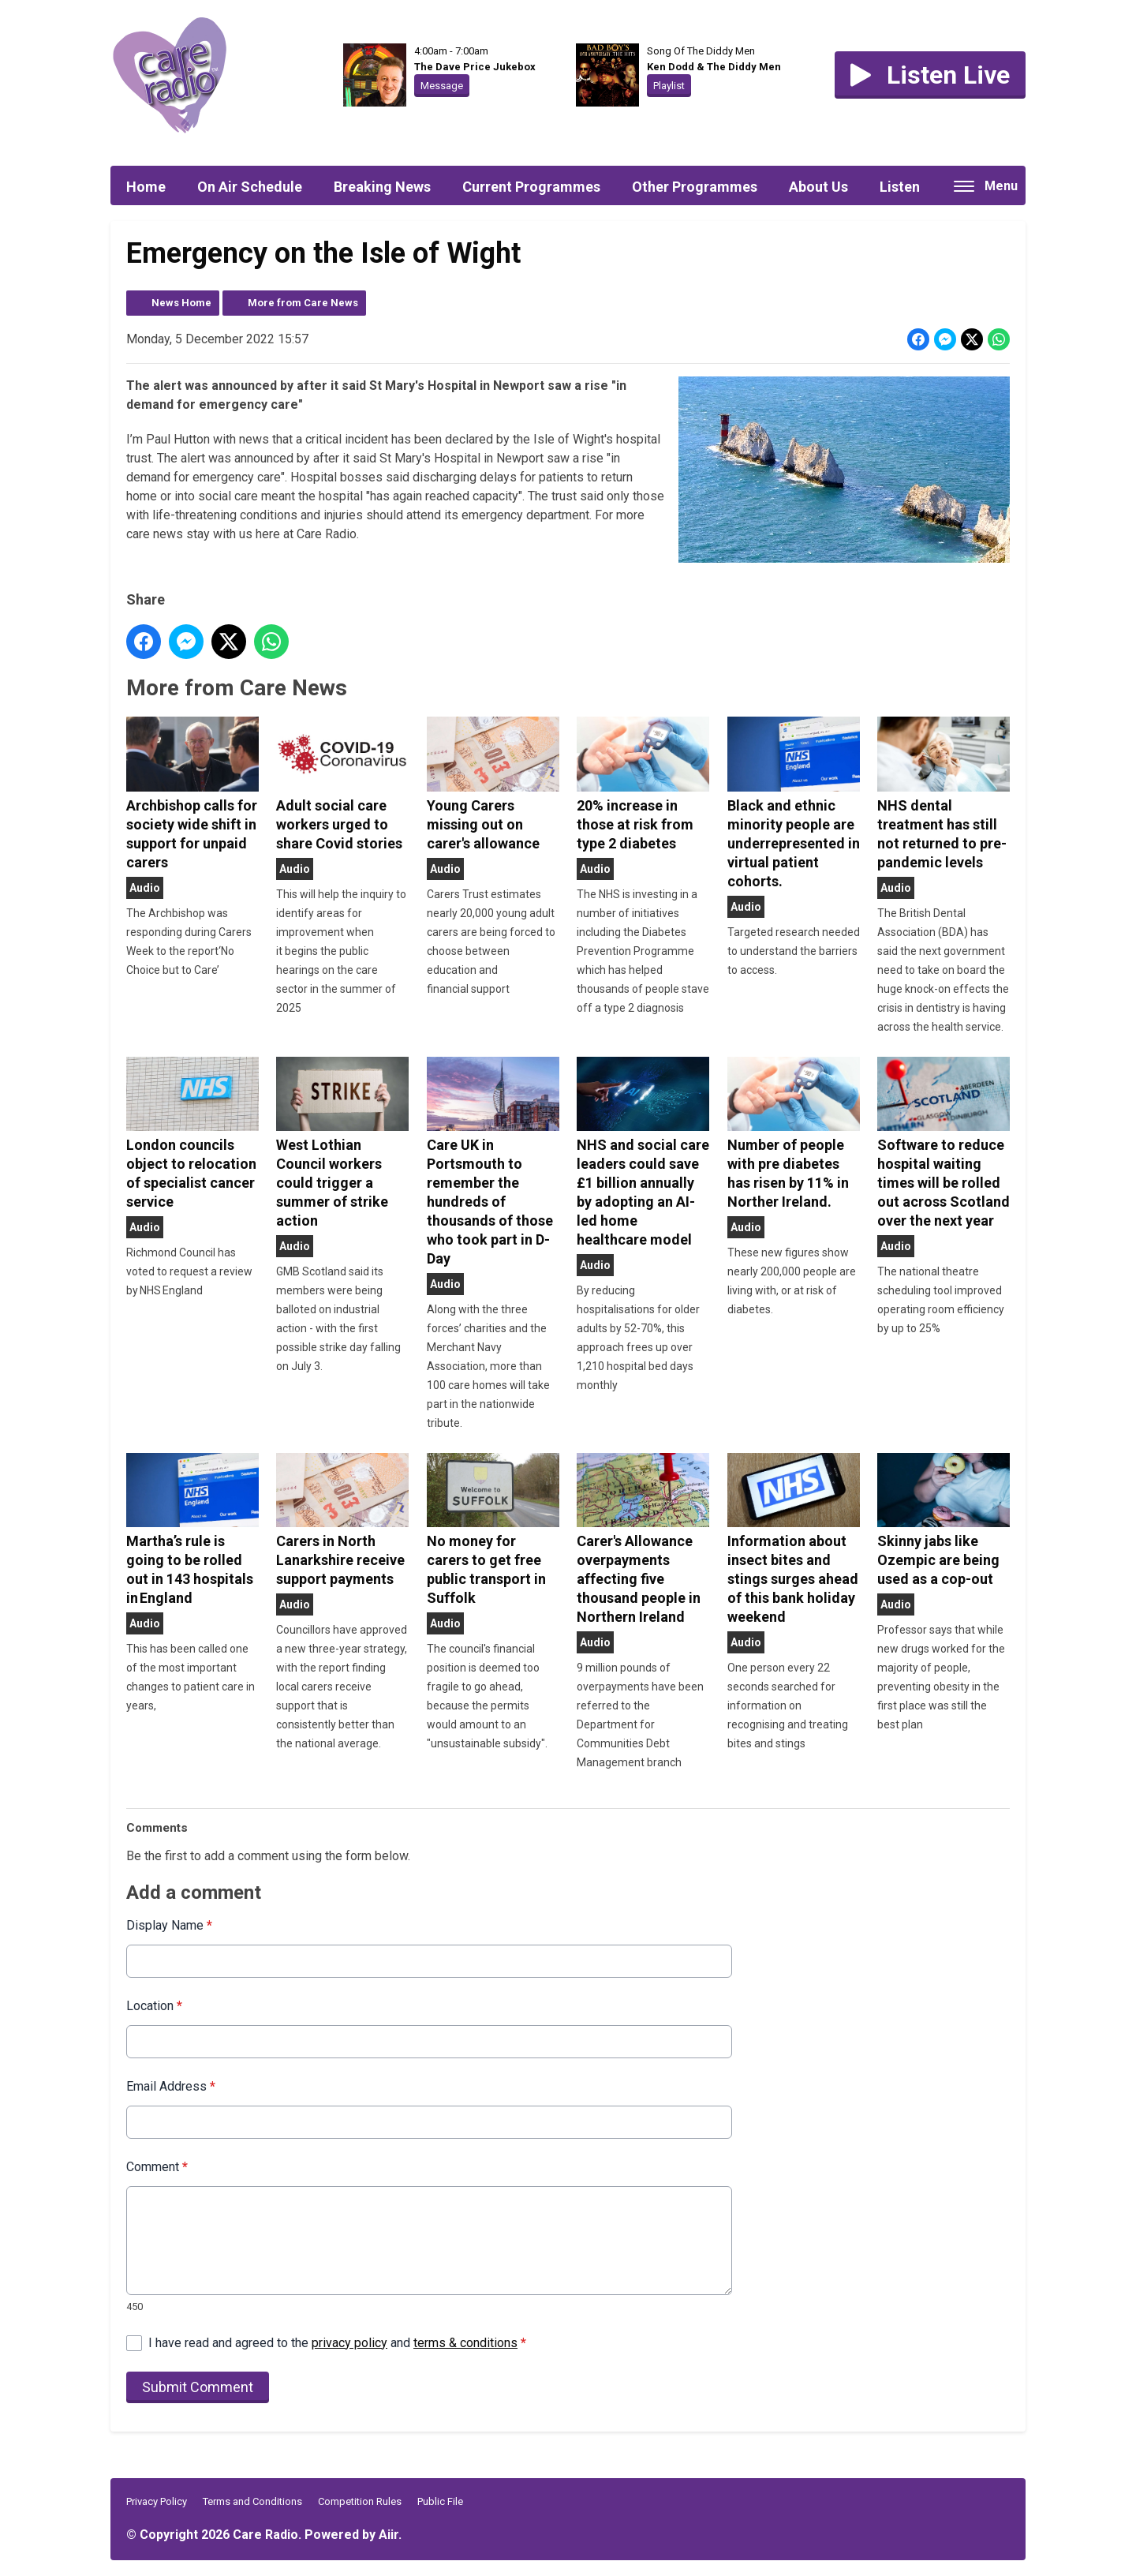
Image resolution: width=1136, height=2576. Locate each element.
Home (146, 186)
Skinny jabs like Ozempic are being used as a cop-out (943, 1520)
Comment (157, 2166)
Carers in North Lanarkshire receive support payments (342, 1520)
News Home (181, 303)
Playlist (669, 86)
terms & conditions (465, 2342)
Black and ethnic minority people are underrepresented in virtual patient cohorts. (793, 803)
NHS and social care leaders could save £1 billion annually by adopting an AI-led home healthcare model (643, 1152)
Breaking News (382, 186)
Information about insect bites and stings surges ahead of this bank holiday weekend (793, 1539)
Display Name (169, 1925)
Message (441, 86)
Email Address (170, 2086)
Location (154, 2005)
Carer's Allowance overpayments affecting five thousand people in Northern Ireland (643, 1539)
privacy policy (349, 2342)
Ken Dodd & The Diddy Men (714, 67)
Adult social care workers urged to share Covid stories (342, 784)
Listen (900, 186)
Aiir (388, 2534)
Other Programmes (694, 186)
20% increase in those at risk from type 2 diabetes (643, 784)
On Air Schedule (249, 186)
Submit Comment (197, 2387)
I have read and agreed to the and (337, 2342)
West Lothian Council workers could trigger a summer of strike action (342, 1143)
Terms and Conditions (252, 2501)
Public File (440, 2501)
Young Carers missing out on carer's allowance (493, 784)
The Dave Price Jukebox (475, 67)
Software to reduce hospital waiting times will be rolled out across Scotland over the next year (943, 1143)
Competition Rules (360, 2501)
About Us (818, 186)
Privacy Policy (156, 2501)
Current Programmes (531, 186)
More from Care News (303, 303)
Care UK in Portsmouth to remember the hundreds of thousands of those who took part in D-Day (493, 1162)
